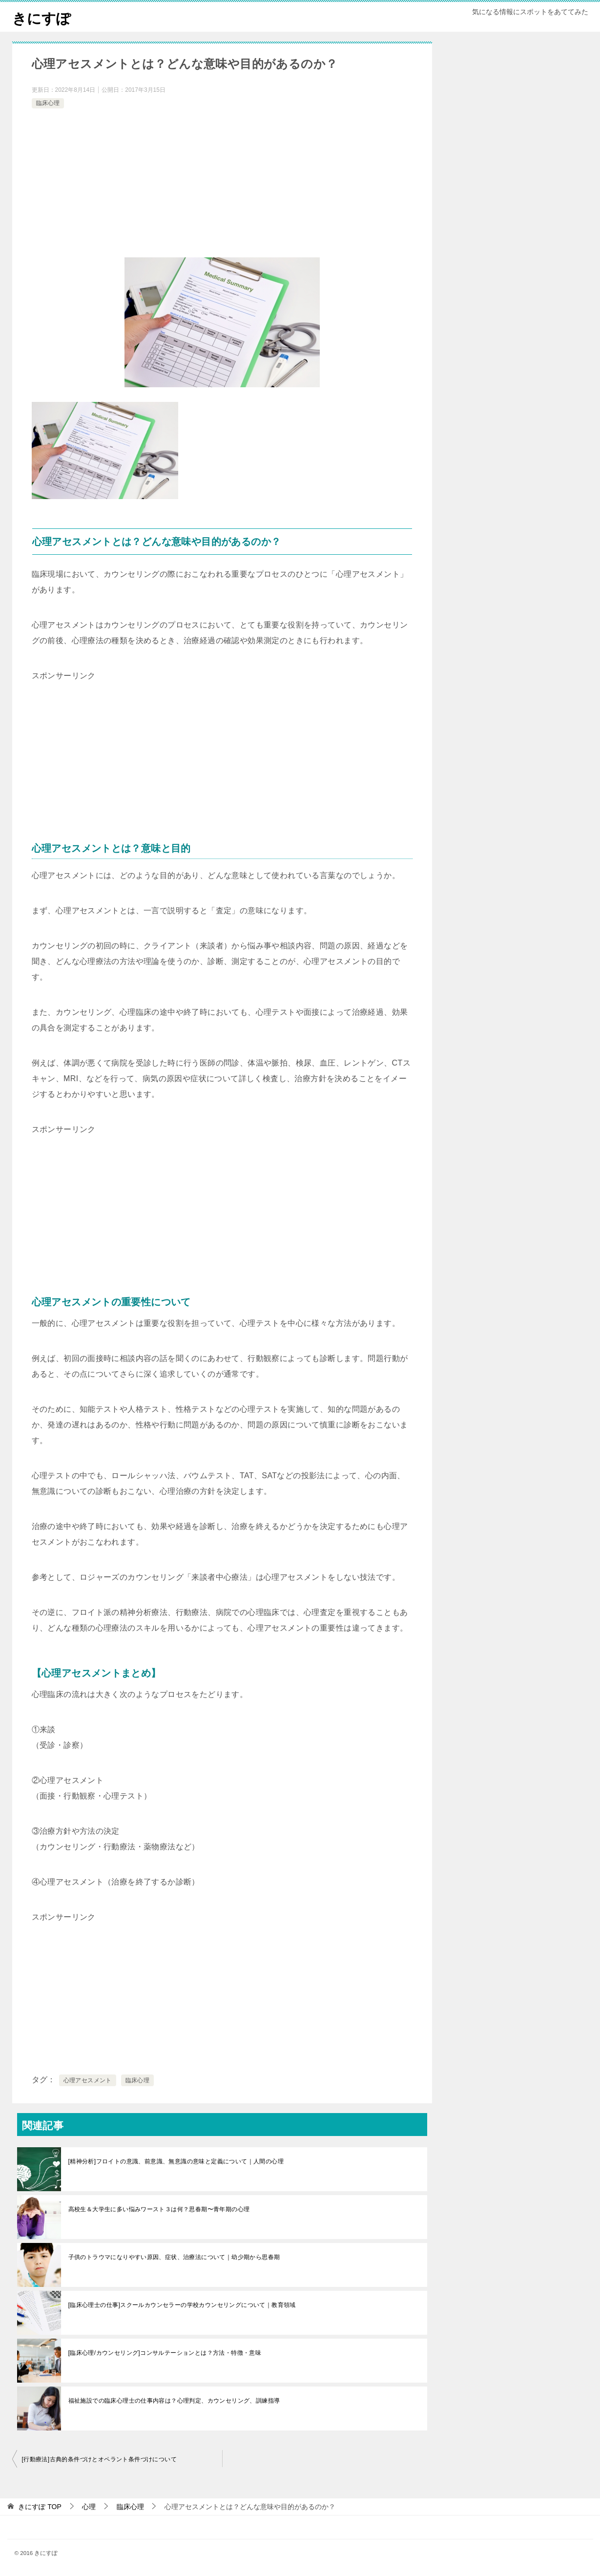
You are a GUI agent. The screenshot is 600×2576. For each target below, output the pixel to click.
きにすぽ (42, 17)
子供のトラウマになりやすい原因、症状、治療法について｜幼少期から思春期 (174, 2257)
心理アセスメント (87, 2080)
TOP (39, 2507)
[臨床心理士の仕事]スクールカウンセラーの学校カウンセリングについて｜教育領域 (182, 2305)
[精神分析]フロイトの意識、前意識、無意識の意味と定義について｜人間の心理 (176, 2161)
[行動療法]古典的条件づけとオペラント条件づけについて (99, 2459)
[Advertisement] (222, 184)
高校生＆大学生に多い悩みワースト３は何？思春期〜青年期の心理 (159, 2209)
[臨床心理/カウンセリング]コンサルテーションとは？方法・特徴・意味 (165, 2352)
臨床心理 (48, 103)
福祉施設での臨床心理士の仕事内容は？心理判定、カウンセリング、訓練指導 (174, 2400)
